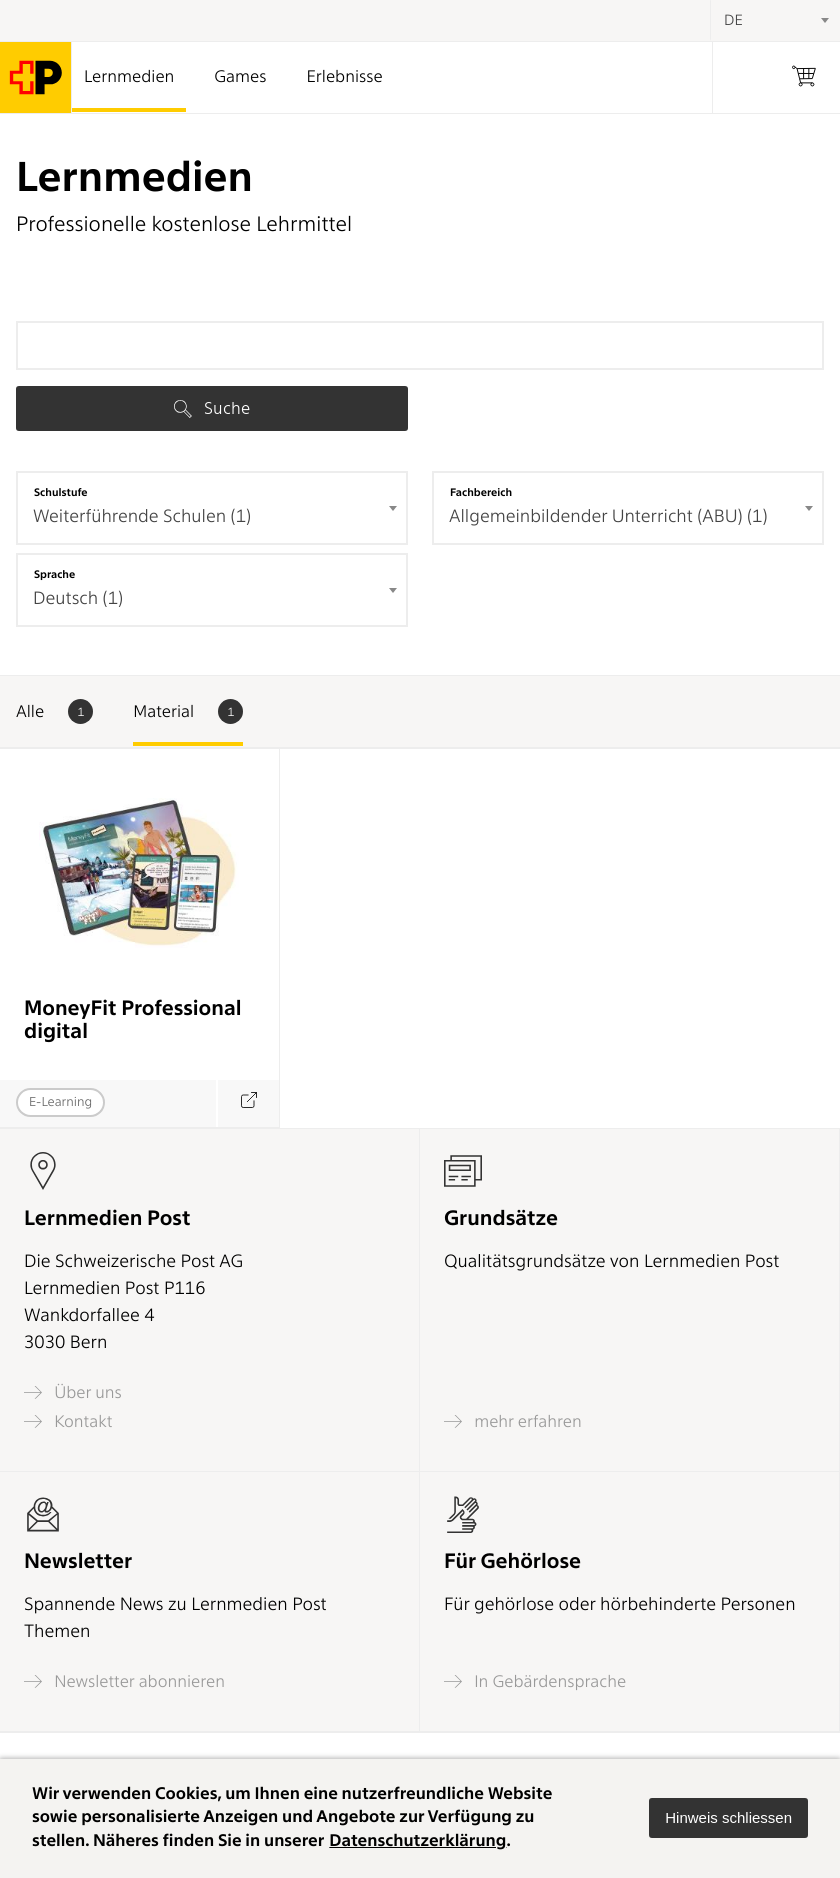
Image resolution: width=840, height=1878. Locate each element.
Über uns (73, 1392)
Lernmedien (129, 77)
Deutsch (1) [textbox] (78, 598)
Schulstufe (61, 492)
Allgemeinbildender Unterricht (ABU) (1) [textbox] (608, 516)
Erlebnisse (344, 77)
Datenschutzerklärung (417, 1841)
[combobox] (212, 508)
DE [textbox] (733, 20)
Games (240, 77)
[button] (728, 1818)
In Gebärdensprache (535, 1681)
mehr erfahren (513, 1421)
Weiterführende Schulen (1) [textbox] (142, 516)
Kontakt (68, 1421)
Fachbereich (481, 492)
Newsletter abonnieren (124, 1681)
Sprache (54, 574)
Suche (212, 408)
